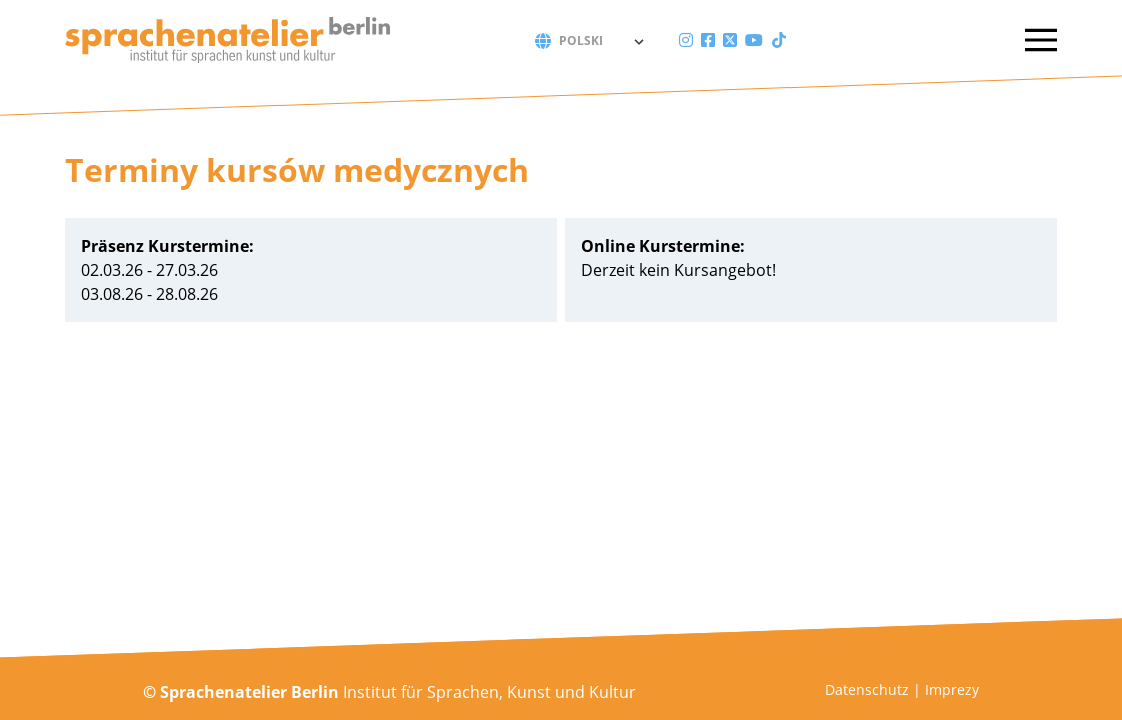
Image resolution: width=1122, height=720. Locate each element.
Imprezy (952, 689)
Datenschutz (867, 689)
